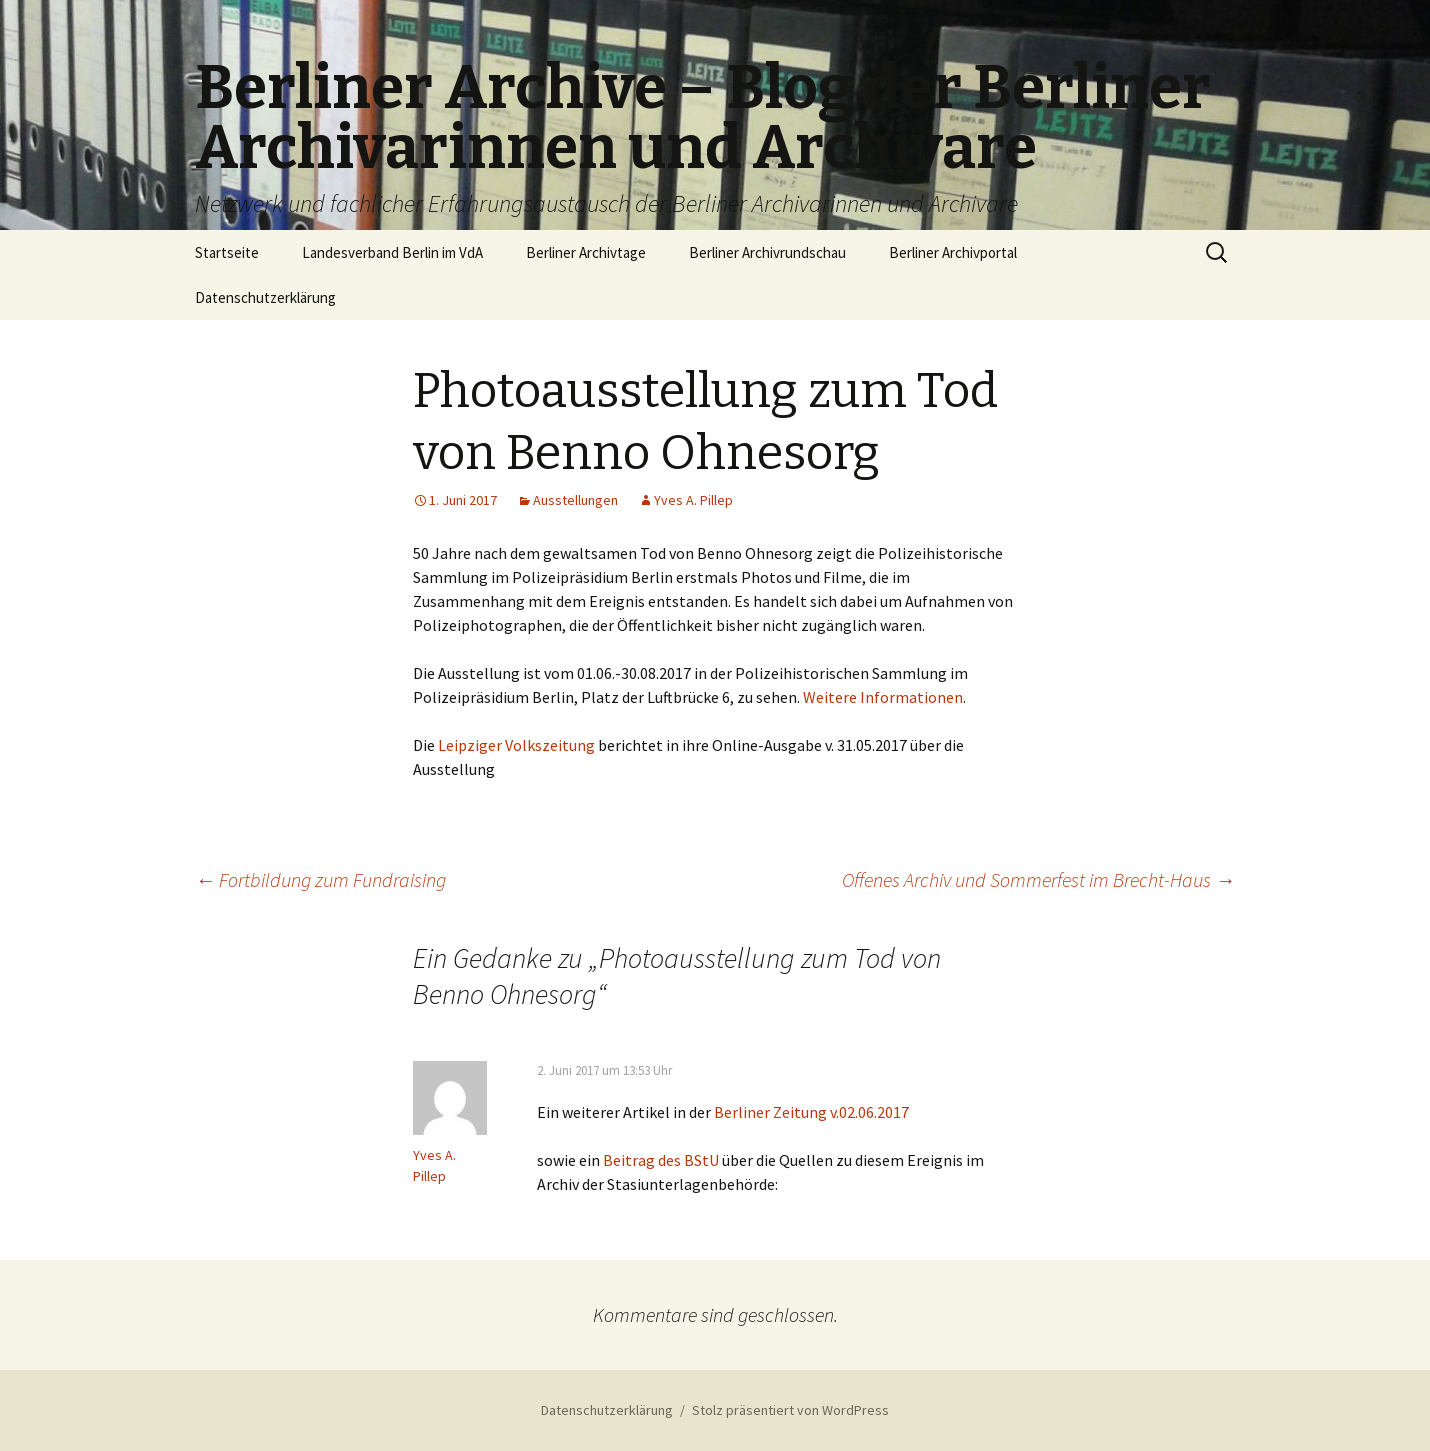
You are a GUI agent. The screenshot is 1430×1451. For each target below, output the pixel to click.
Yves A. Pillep (693, 500)
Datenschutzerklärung (265, 297)
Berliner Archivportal (953, 252)
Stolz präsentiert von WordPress (790, 1410)
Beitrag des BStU (661, 1160)
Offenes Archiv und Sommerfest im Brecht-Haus (1038, 879)
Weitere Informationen (883, 697)
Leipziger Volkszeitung (516, 745)
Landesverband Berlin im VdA (392, 252)
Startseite (227, 252)
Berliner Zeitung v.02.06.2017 (811, 1112)
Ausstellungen (575, 500)
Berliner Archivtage (586, 252)
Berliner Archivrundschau (767, 252)
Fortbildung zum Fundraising (320, 879)
